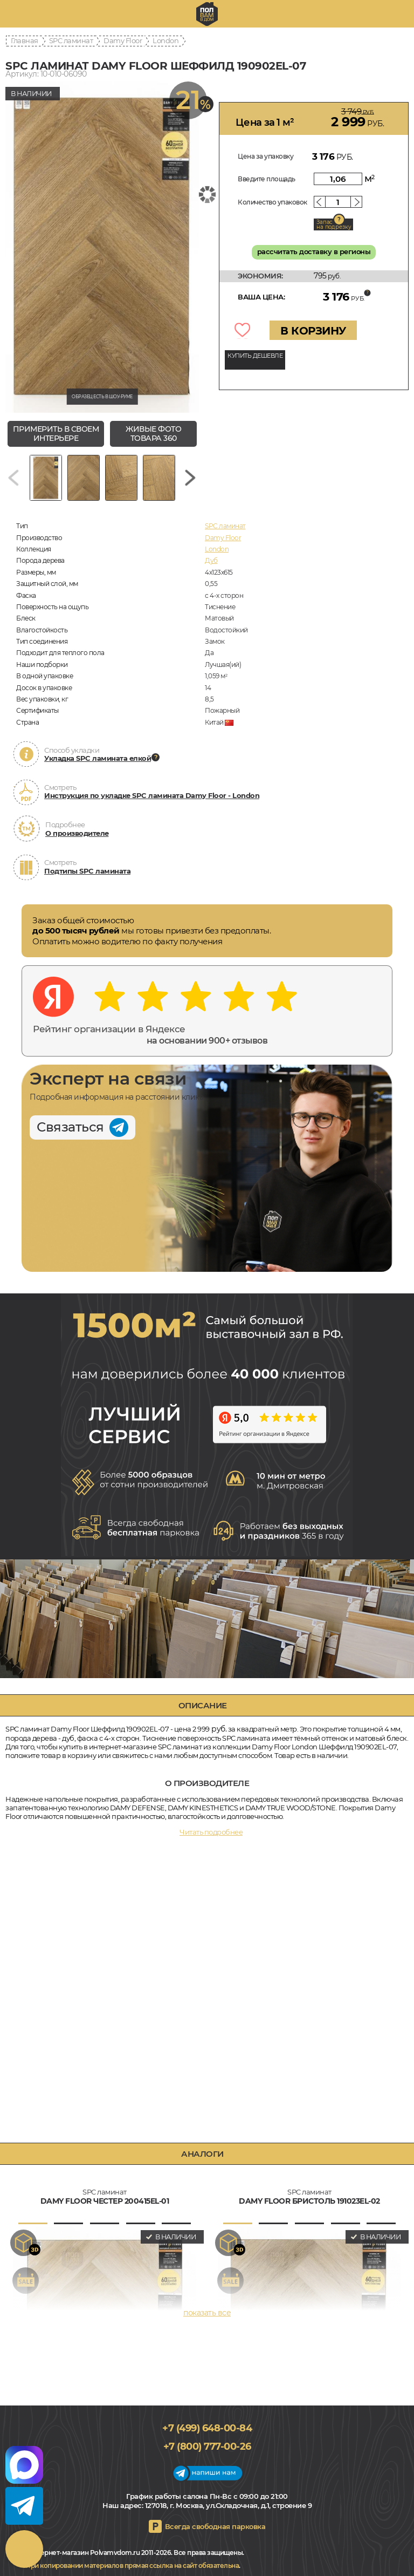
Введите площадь (266, 179)
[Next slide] (190, 478)
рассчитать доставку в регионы (314, 251)
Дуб (211, 560)
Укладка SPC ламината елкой (97, 758)
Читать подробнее (211, 1832)
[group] (102, 247)
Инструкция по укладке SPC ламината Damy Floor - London (151, 795)
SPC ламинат (71, 40)
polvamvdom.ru (207, 14)
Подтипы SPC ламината (87, 871)
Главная (24, 40)
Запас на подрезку (333, 224)
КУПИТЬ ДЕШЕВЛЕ (254, 355)
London (165, 40)
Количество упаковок (272, 202)
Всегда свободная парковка (215, 2526)
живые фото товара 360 (153, 433)
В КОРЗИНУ (313, 330)
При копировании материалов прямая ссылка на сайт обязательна (132, 2565)
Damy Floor (123, 40)
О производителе (77, 833)
